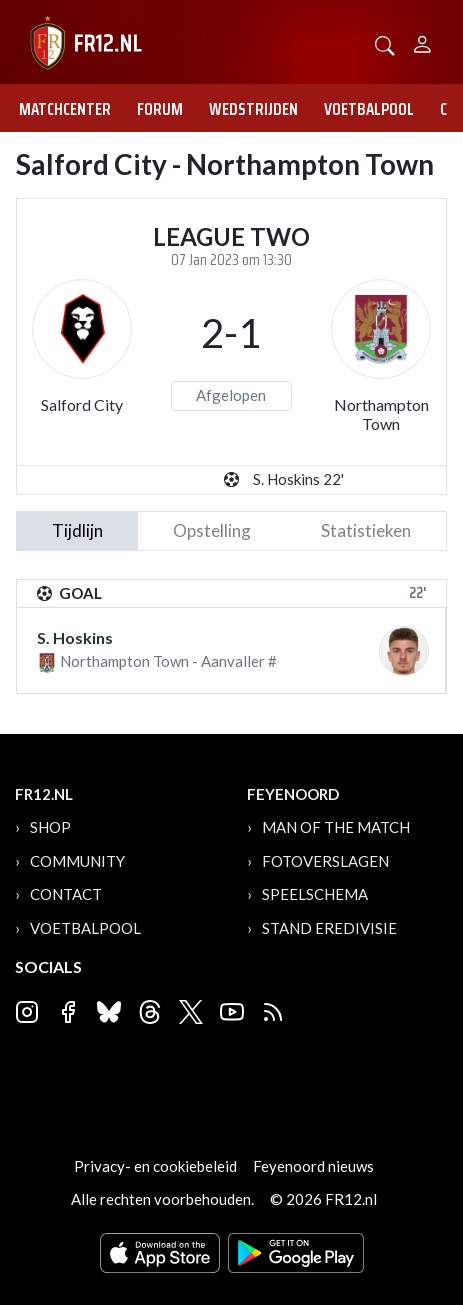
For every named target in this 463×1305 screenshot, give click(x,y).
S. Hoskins (75, 637)
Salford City (82, 404)
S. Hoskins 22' (298, 479)
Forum (160, 109)
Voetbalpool (369, 109)
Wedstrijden (253, 109)
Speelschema (315, 894)
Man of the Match (336, 827)
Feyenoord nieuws (313, 1166)
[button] (385, 43)
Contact (66, 894)
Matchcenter (65, 109)
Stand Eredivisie (329, 928)
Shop (50, 827)
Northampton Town (381, 414)
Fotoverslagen (325, 861)
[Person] (422, 41)
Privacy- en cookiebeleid (155, 1166)
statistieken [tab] (366, 530)
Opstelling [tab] (212, 530)
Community (77, 861)
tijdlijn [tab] (77, 530)
